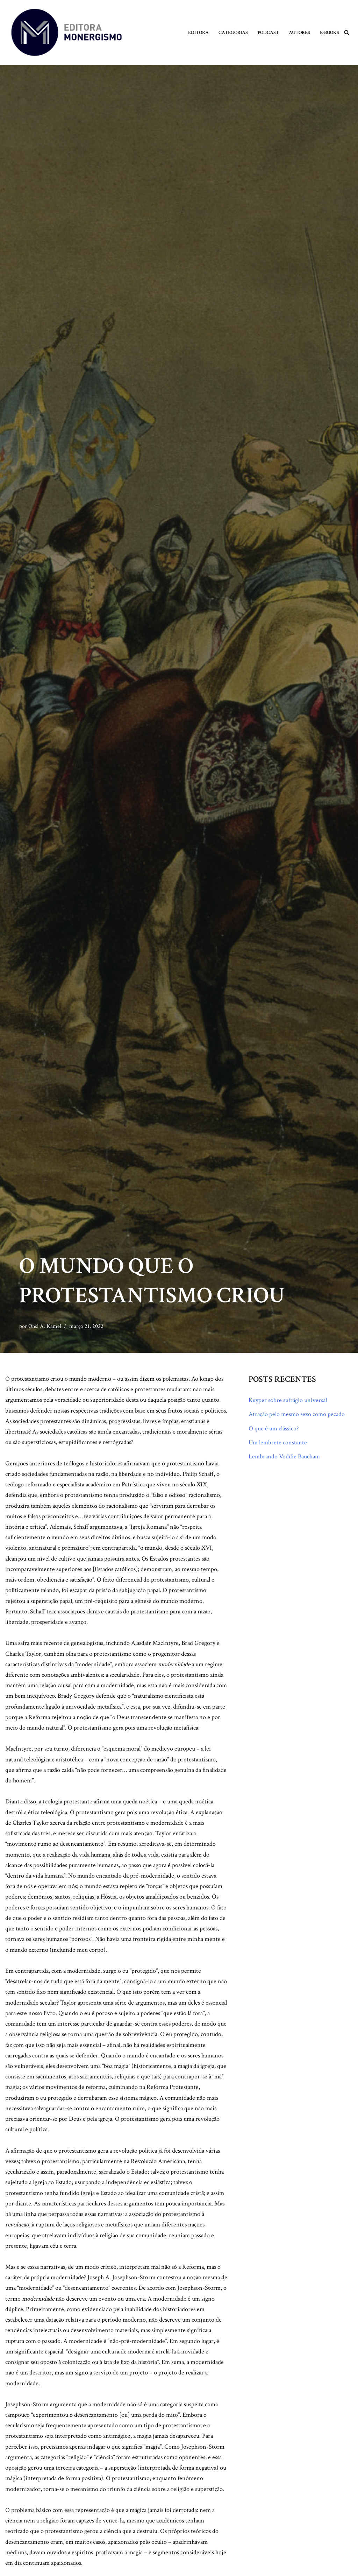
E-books (329, 32)
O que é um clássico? (274, 1428)
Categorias (233, 32)
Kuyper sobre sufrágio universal (288, 1400)
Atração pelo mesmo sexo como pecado (297, 1414)
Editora (198, 32)
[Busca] (346, 32)
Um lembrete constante (278, 1443)
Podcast (268, 32)
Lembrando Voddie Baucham (284, 1457)
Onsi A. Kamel (44, 1326)
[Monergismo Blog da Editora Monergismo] (66, 32)
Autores (299, 32)
